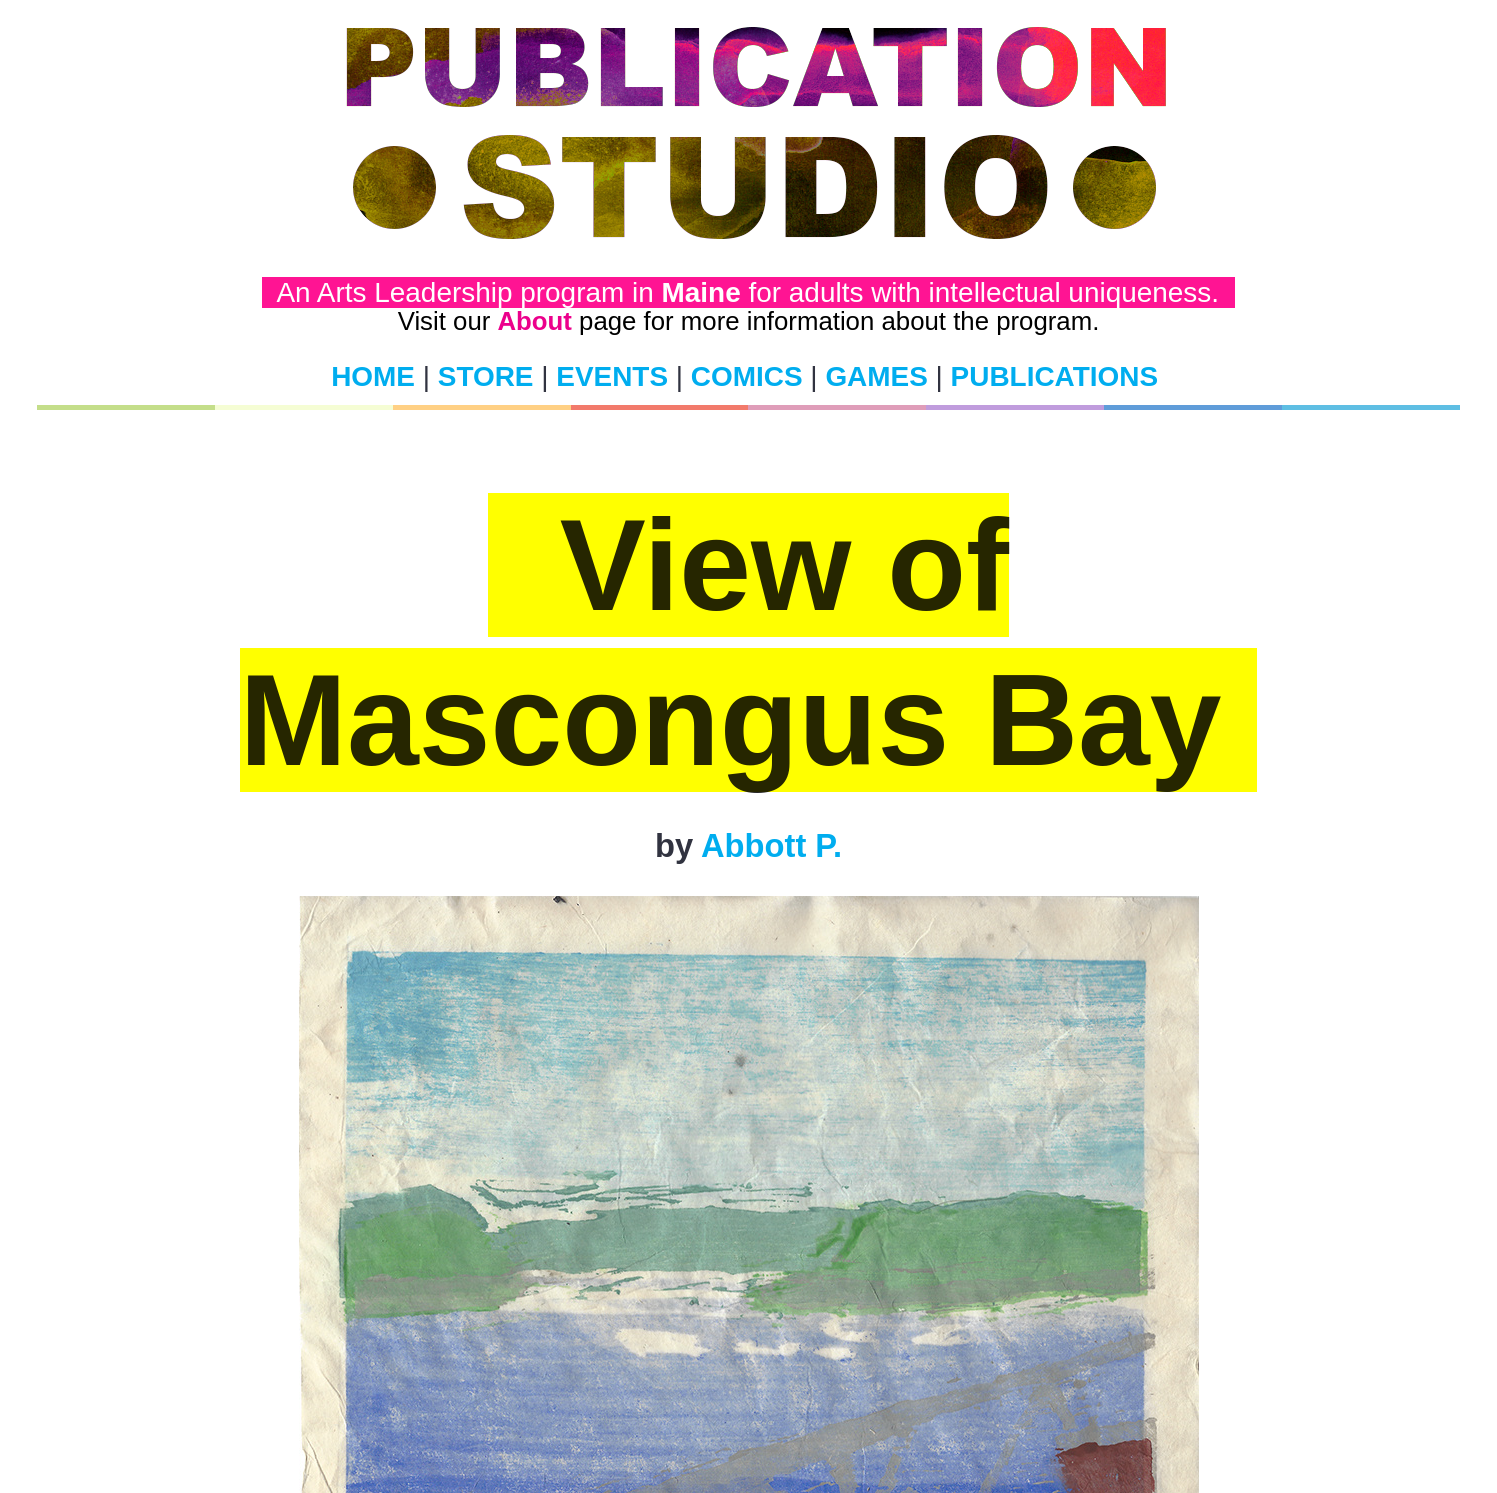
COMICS (747, 376)
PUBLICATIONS (1054, 376)
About (534, 321)
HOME (373, 376)
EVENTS (612, 376)
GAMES (876, 376)
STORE (485, 376)
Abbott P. (771, 845)
